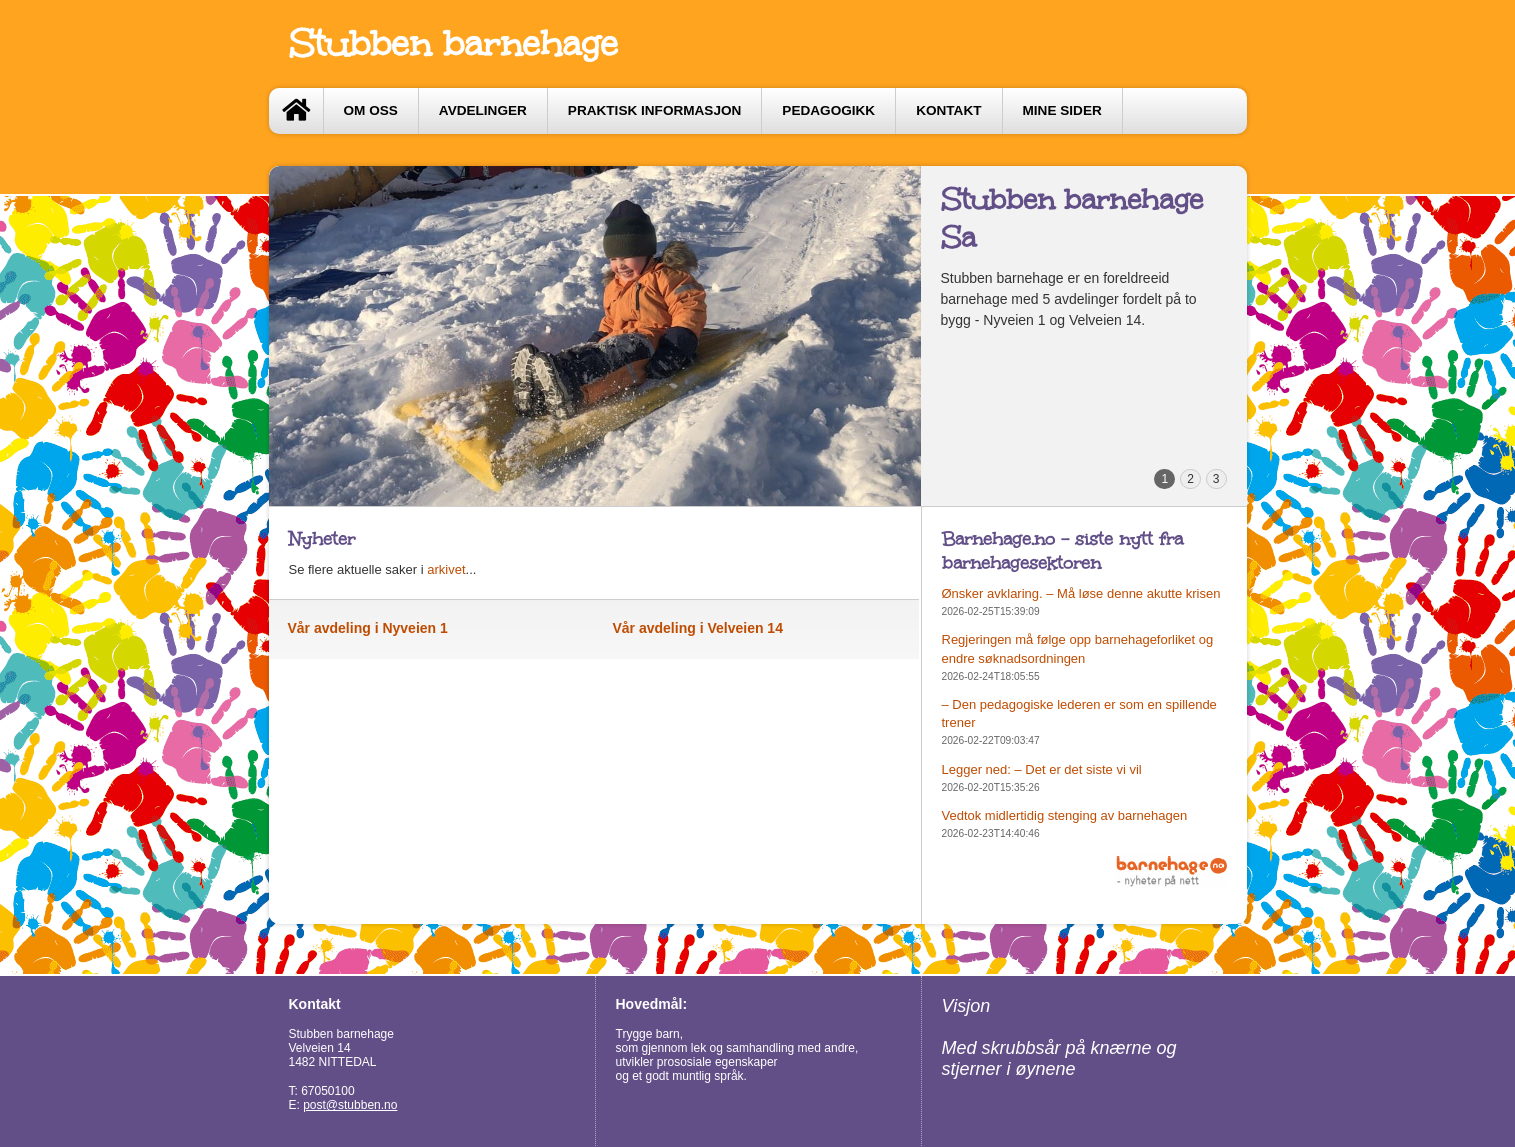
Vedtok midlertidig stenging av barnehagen (1065, 815)
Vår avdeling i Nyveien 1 (368, 628)
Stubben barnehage (453, 44)
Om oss (371, 110)
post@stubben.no (350, 1105)
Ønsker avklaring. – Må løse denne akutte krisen (1081, 593)
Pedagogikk (828, 110)
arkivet (446, 569)
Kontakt (948, 110)
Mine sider (1062, 110)
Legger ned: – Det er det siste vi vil (1042, 769)
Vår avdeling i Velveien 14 (698, 628)
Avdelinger (483, 110)
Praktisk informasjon (655, 110)
